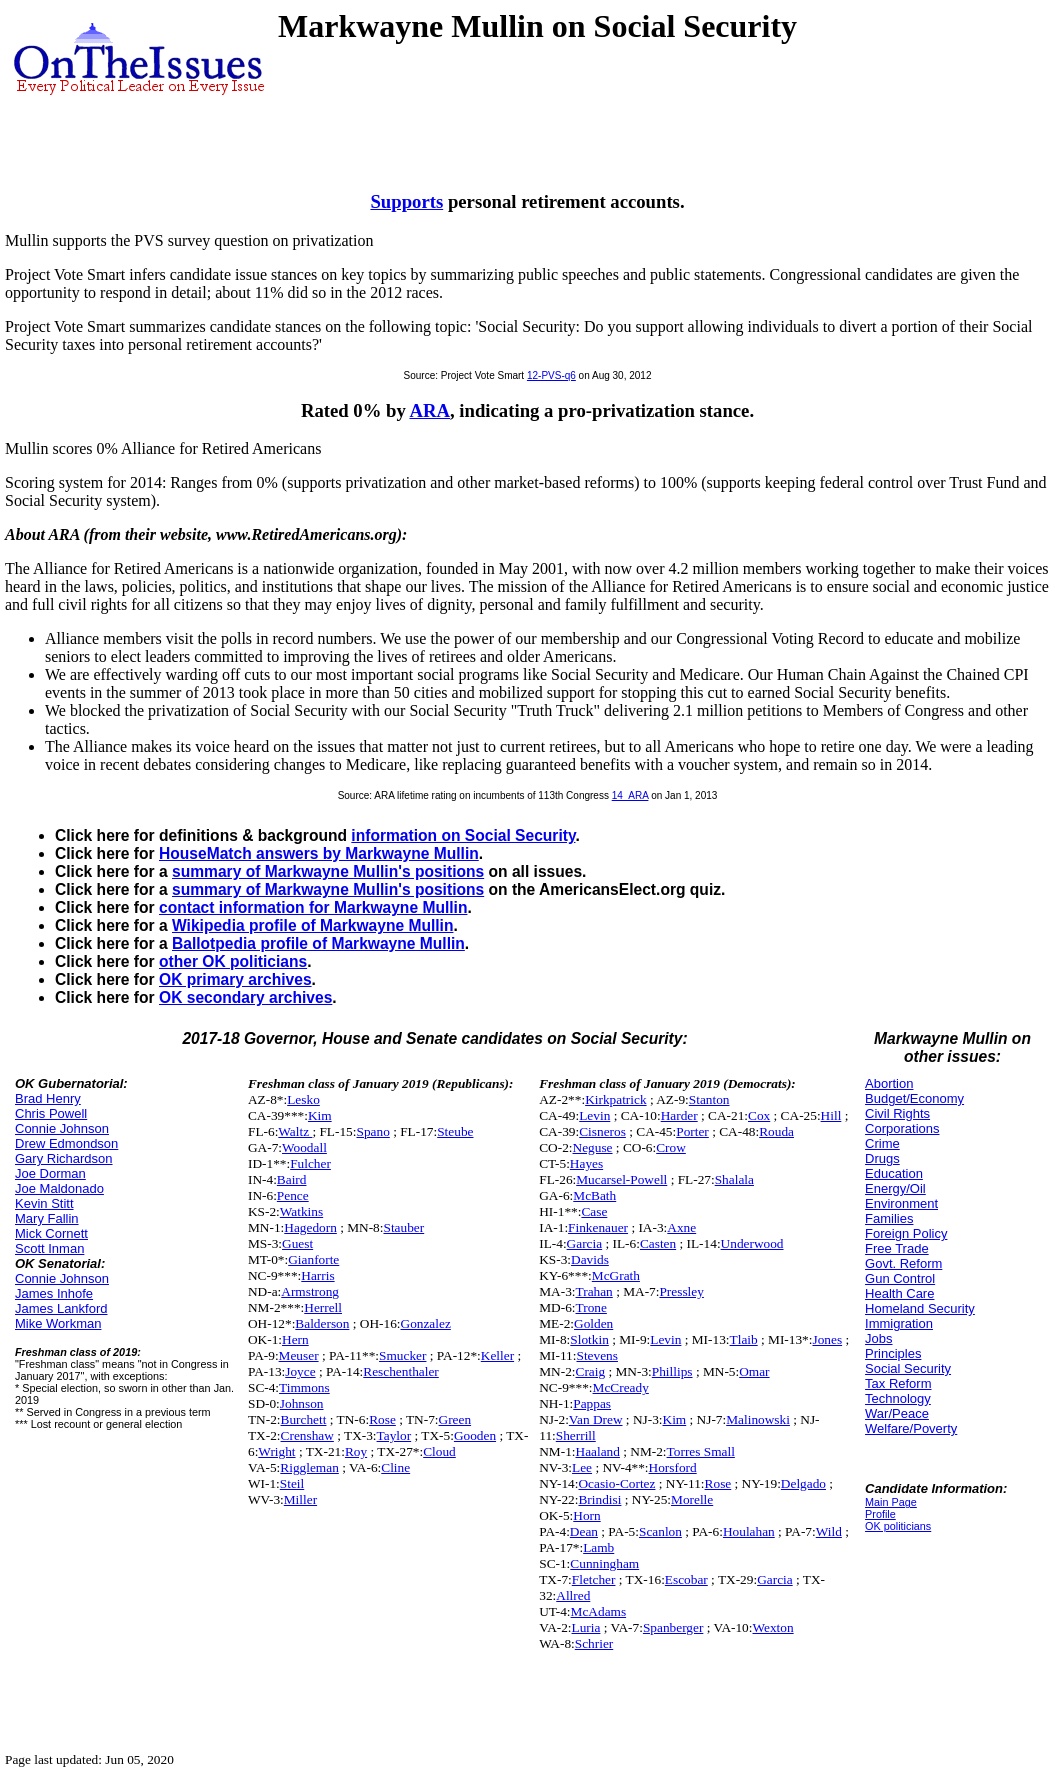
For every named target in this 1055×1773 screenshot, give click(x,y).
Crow (671, 1147)
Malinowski (758, 1419)
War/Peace (897, 1413)
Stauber (403, 1227)
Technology (898, 1398)
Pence (293, 1195)
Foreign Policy (906, 1233)
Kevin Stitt (44, 1203)
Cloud (439, 1451)
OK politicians (898, 1526)
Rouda (776, 1131)
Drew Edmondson (66, 1143)
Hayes (586, 1163)
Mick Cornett (51, 1233)
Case (594, 1211)
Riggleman (309, 1467)
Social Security (908, 1368)
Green (455, 1419)
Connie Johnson (62, 1128)
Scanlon (660, 1531)
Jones (827, 1339)
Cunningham (604, 1563)
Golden (593, 1323)
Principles (893, 1353)
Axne (681, 1227)
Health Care (899, 1293)
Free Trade (897, 1248)
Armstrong (310, 1291)
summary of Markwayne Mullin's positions (328, 871)
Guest (297, 1243)
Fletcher (594, 1579)
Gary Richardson (64, 1158)
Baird (292, 1179)
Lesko (303, 1099)
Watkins (301, 1211)
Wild (829, 1531)
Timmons (304, 1387)
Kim (320, 1115)
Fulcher (310, 1163)
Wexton (773, 1627)
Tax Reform (898, 1383)
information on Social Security (463, 835)
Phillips (672, 1371)
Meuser (299, 1355)
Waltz (295, 1131)
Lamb (598, 1547)
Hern (295, 1339)
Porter (692, 1131)
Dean (584, 1531)
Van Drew (596, 1419)
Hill (831, 1115)
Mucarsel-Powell (621, 1179)
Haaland (598, 1451)
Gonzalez (426, 1323)
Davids (590, 1259)
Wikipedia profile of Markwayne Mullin (312, 925)
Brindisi (599, 1499)
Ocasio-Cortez (616, 1483)
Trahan (594, 1291)
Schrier (594, 1643)
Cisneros (602, 1131)
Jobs (878, 1338)
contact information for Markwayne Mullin (313, 907)
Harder (679, 1115)
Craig (591, 1371)
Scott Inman (49, 1248)
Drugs (882, 1158)
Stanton (709, 1099)
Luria (586, 1627)
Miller (300, 1499)
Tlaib (744, 1339)
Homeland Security (920, 1308)
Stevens (596, 1355)
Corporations (902, 1128)
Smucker (402, 1355)
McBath (594, 1195)
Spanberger (673, 1627)
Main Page (891, 1502)
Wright (276, 1451)
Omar (754, 1371)
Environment (901, 1203)
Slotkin (589, 1339)
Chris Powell (51, 1113)
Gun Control (900, 1278)
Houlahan (749, 1531)
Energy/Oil (895, 1188)
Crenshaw (307, 1435)
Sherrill (576, 1435)
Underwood (752, 1243)
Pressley (681, 1291)
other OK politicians (233, 961)
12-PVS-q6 (551, 375)
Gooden (475, 1435)
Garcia (585, 1243)
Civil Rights (897, 1113)
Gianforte (313, 1259)
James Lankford (61, 1308)
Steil (292, 1483)
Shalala (734, 1179)
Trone (591, 1307)
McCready (621, 1387)
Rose (382, 1419)
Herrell (323, 1307)
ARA (429, 410)
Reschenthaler (401, 1371)
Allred (573, 1595)
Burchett (304, 1419)
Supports (406, 201)
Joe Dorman (50, 1173)
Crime (882, 1143)
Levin (594, 1115)
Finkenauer (598, 1227)
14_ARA (630, 795)
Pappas (592, 1403)
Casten (658, 1243)
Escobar (686, 1579)
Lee (582, 1467)
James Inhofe (54, 1293)
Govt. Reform (903, 1263)
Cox (759, 1115)
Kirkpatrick (615, 1099)
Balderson (322, 1323)
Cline (395, 1467)
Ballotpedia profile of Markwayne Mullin (318, 943)
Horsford (673, 1467)
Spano (372, 1131)
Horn (586, 1515)
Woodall (304, 1147)
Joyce (300, 1371)
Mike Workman (58, 1323)
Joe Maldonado (59, 1188)
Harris (317, 1275)
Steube (455, 1131)
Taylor (394, 1435)
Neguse (593, 1147)
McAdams (599, 1611)
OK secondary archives (245, 997)
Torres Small (701, 1451)
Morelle (692, 1499)
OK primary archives (235, 979)
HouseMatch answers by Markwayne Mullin (319, 853)
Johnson (302, 1403)
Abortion (889, 1083)
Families (889, 1218)
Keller (497, 1355)
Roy (356, 1451)
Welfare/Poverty (911, 1428)
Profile (880, 1514)
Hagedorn (310, 1227)
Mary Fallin (47, 1218)
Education (894, 1173)
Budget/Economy (914, 1098)
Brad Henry (48, 1098)
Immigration (899, 1323)
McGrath (616, 1275)
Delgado (803, 1483)
